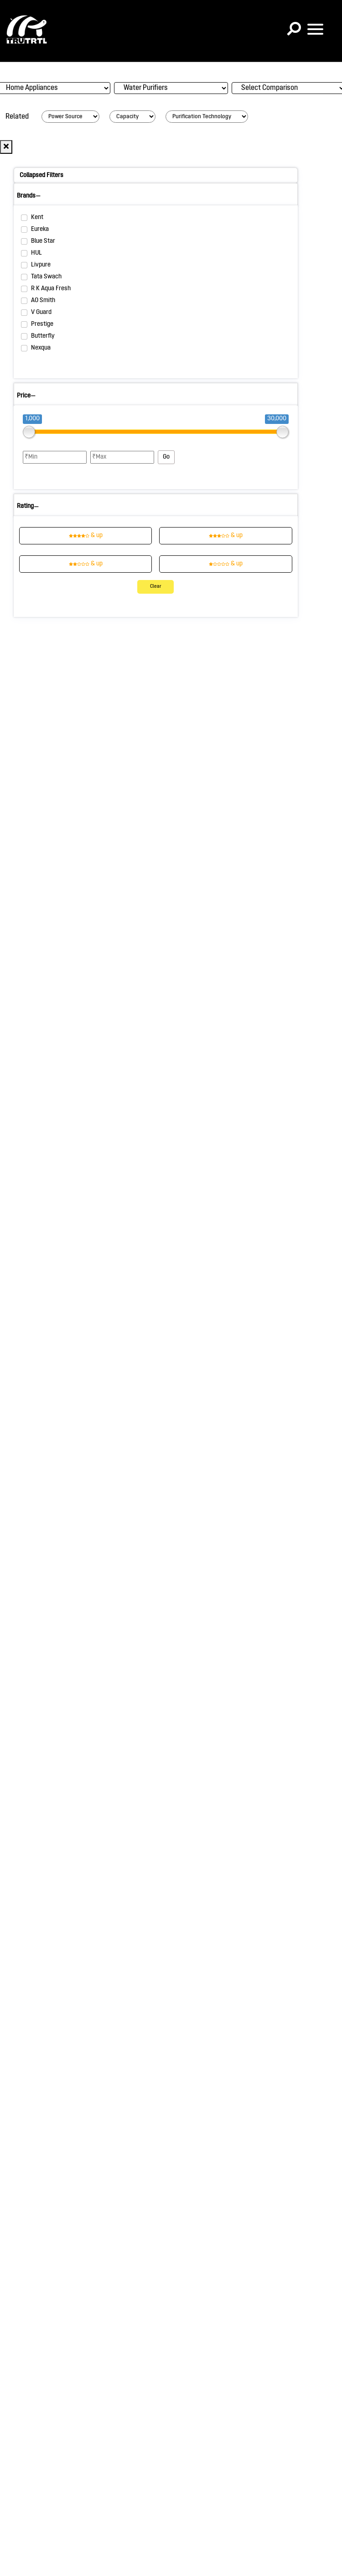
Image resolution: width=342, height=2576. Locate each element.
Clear (155, 586)
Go (166, 457)
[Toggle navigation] (315, 29)
